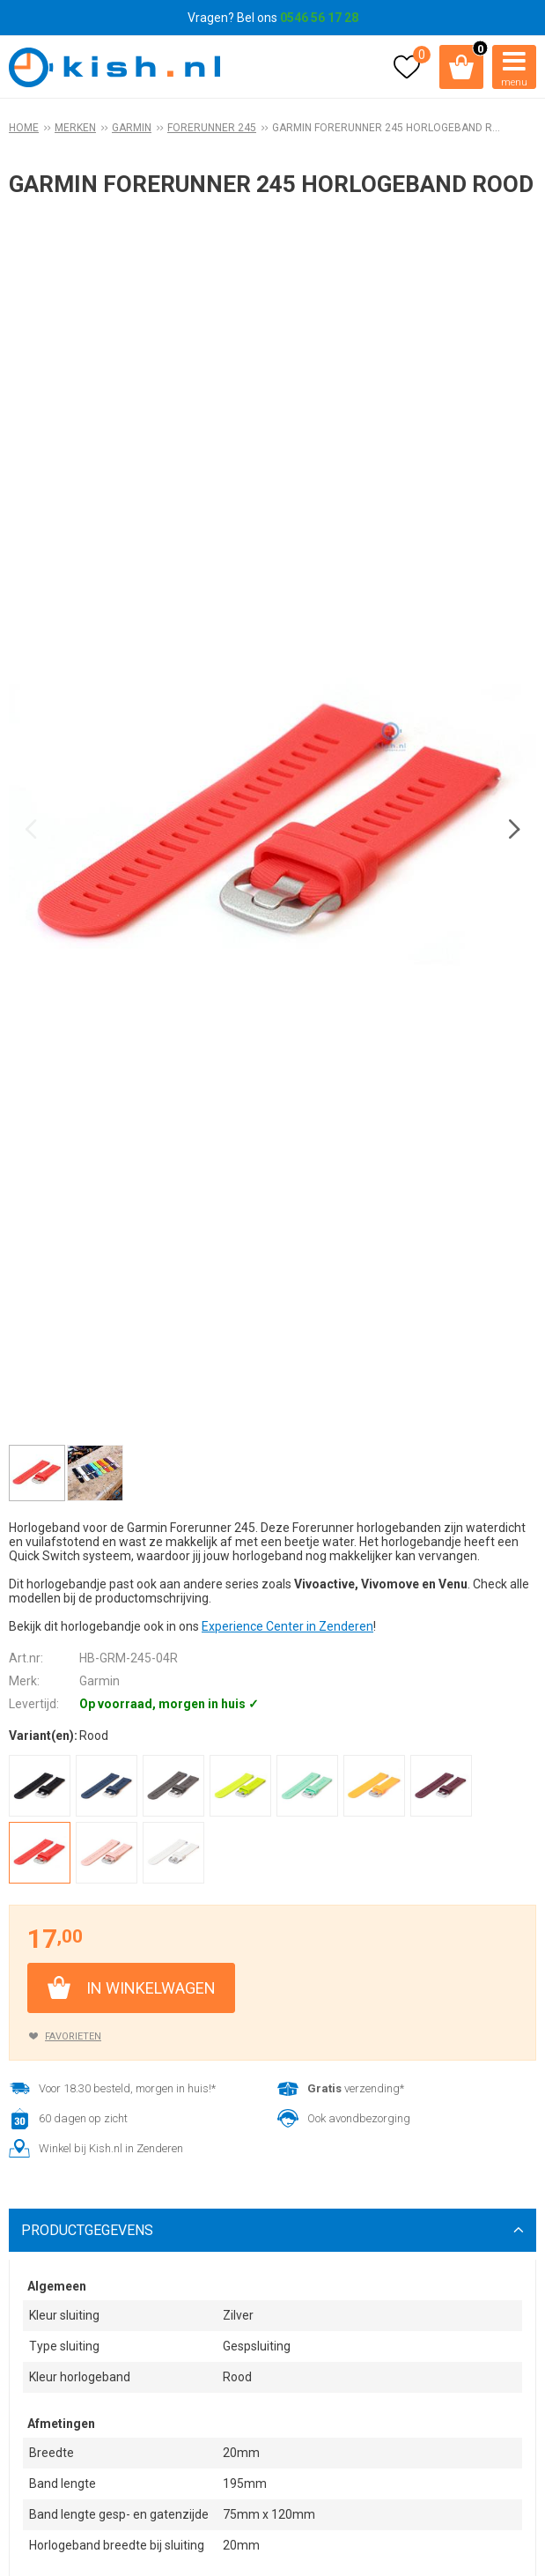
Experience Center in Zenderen (287, 1626)
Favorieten (73, 2036)
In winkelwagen (151, 1988)
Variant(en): (43, 1735)
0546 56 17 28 (319, 18)
